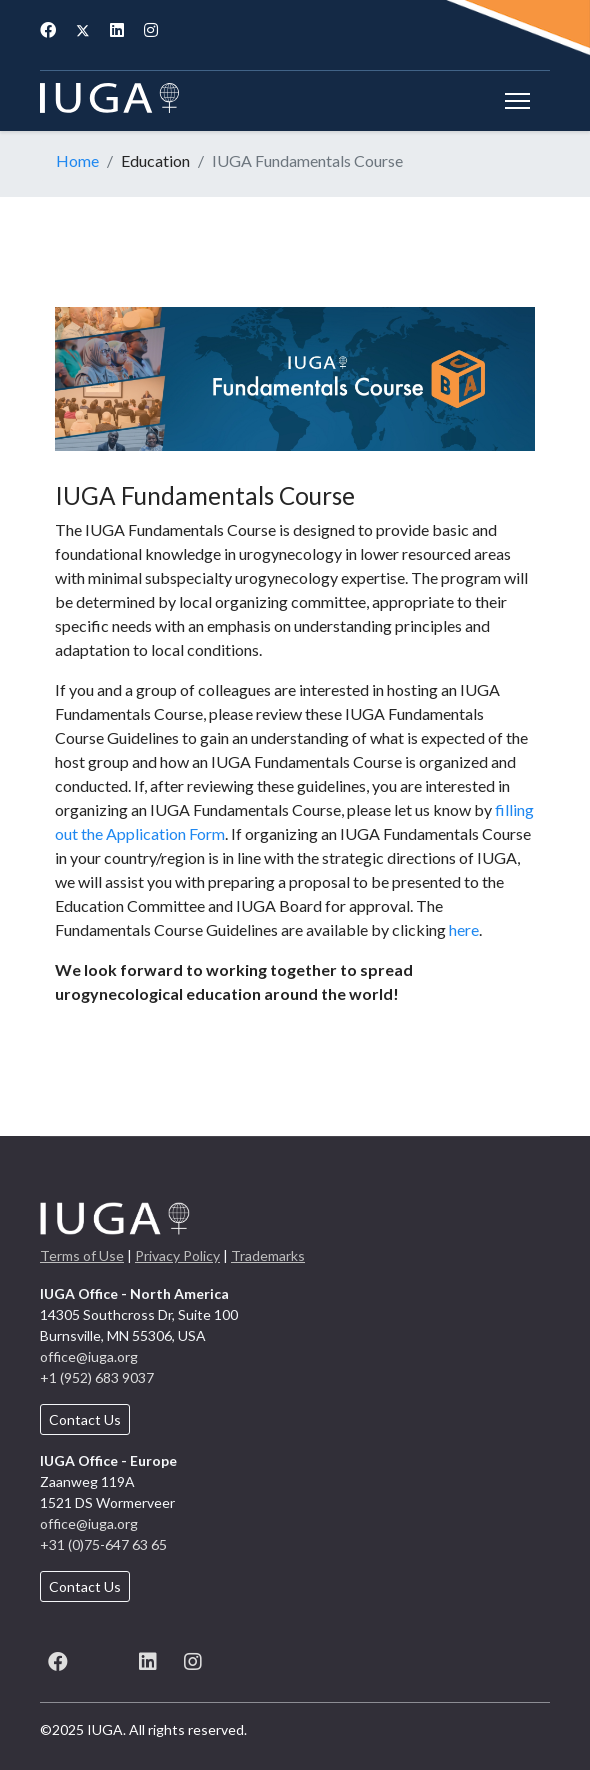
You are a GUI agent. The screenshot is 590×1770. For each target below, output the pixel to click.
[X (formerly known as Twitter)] (102, 1658)
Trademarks (268, 1255)
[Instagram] (151, 29)
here (464, 929)
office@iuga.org (89, 1356)
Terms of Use (82, 1255)
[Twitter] (83, 29)
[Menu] (517, 101)
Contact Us (85, 1419)
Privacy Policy (177, 1255)
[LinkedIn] (147, 1658)
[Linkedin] (117, 29)
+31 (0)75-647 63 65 (103, 1544)
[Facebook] (48, 29)
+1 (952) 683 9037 (97, 1377)
